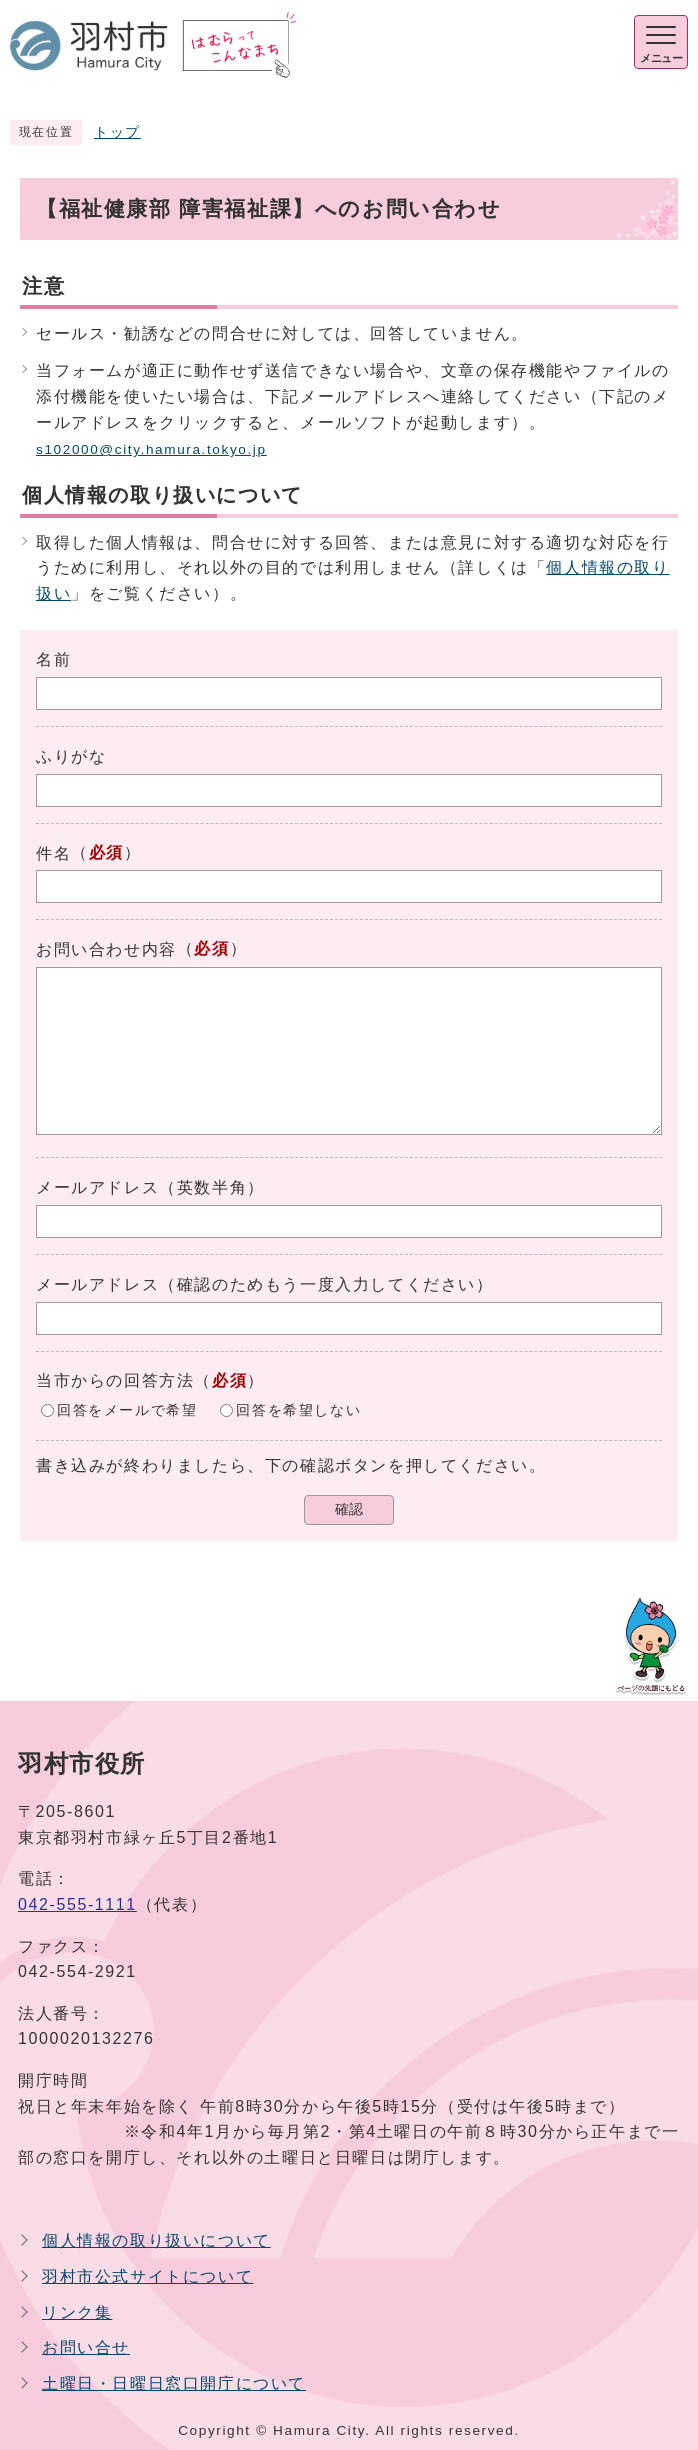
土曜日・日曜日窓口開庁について (174, 2383)
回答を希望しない (298, 1410)
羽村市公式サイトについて (147, 2276)
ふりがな (71, 756)
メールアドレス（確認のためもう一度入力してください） (265, 1284)
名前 (53, 659)
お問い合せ (86, 2347)
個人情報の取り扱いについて (156, 2240)
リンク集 (77, 2312)
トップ (117, 132)
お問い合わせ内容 (106, 949)
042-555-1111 (77, 1904)
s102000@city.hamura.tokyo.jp (151, 449)
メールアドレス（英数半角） (150, 1187)
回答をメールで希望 (127, 1410)
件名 (53, 853)
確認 (349, 1509)
